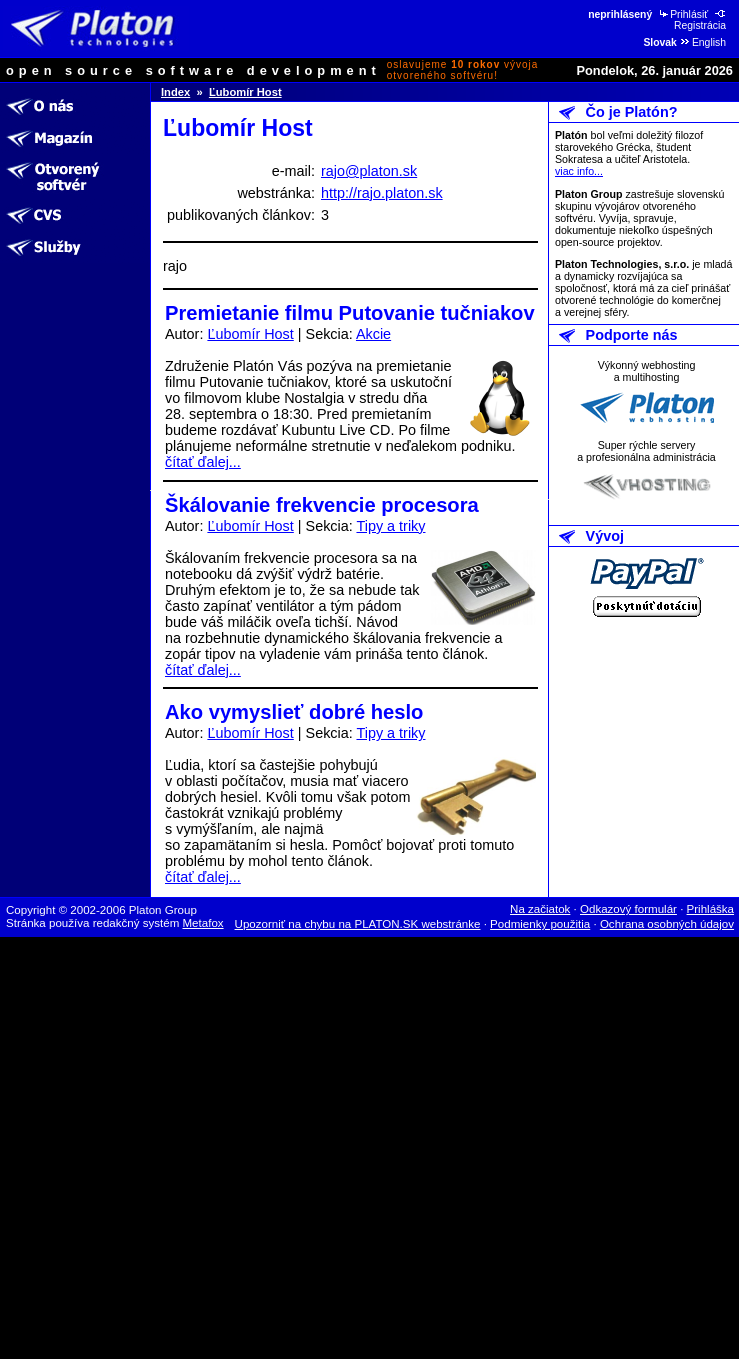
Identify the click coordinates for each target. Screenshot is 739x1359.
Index (175, 92)
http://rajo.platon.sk (382, 193)
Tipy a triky (390, 526)
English (702, 42)
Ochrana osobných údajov (667, 924)
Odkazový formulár (628, 909)
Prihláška (711, 909)
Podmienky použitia (540, 924)
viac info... (579, 171)
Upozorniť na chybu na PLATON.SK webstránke (358, 924)
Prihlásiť (682, 14)
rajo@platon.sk (369, 171)
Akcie (373, 334)
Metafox (203, 923)
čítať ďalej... (203, 462)
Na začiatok (540, 909)
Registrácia (701, 20)
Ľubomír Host (245, 92)
